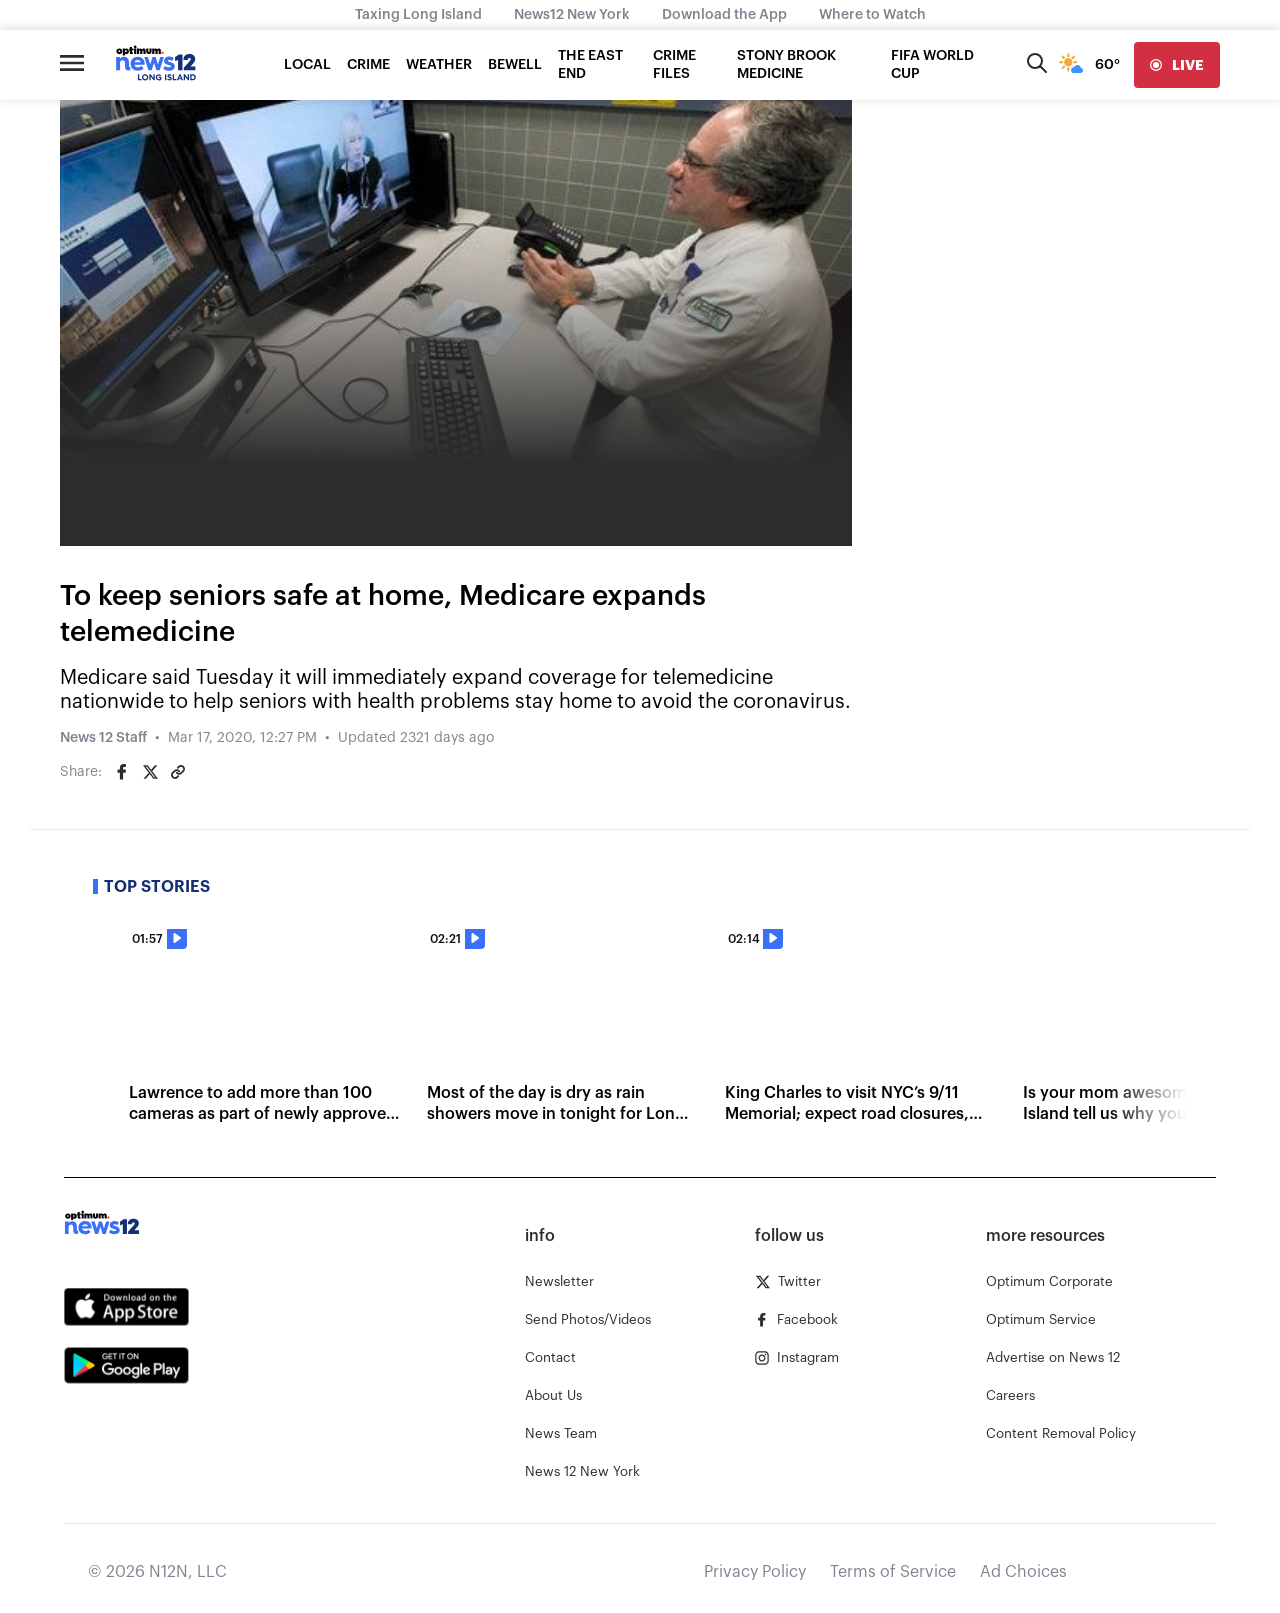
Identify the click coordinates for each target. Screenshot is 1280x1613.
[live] (1177, 65)
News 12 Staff (103, 738)
